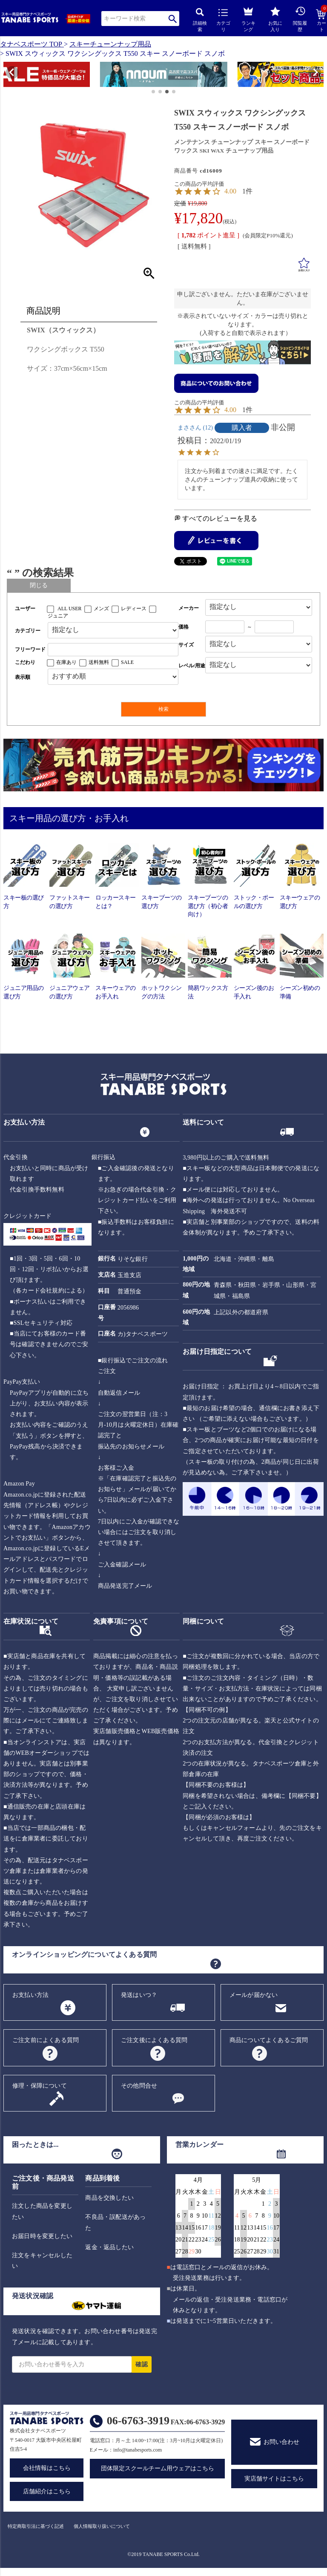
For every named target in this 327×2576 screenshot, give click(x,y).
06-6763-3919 (138, 2420)
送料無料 (99, 662)
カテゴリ (223, 20)
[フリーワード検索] (113, 649)
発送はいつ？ (139, 1995)
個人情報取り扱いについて (102, 2526)
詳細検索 (200, 20)
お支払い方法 (30, 1995)
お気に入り (275, 19)
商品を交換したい (109, 2198)
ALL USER (69, 609)
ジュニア (58, 616)
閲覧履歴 (300, 19)
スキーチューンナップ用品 (110, 44)
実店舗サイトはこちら (274, 2478)
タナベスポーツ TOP (31, 44)
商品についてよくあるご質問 (268, 2040)
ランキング (248, 18)
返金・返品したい (109, 2247)
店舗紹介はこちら (47, 2491)
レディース (133, 609)
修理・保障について (39, 2086)
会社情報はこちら (47, 2468)
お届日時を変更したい (42, 2236)
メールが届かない (253, 1995)
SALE (127, 662)
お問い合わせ (281, 2442)
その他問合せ (139, 2086)
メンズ (101, 609)
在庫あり (66, 662)
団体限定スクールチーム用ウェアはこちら (157, 2468)
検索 (172, 18)
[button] (7, 75)
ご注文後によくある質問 (154, 2040)
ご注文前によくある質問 (45, 2040)
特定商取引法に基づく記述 (36, 2526)
